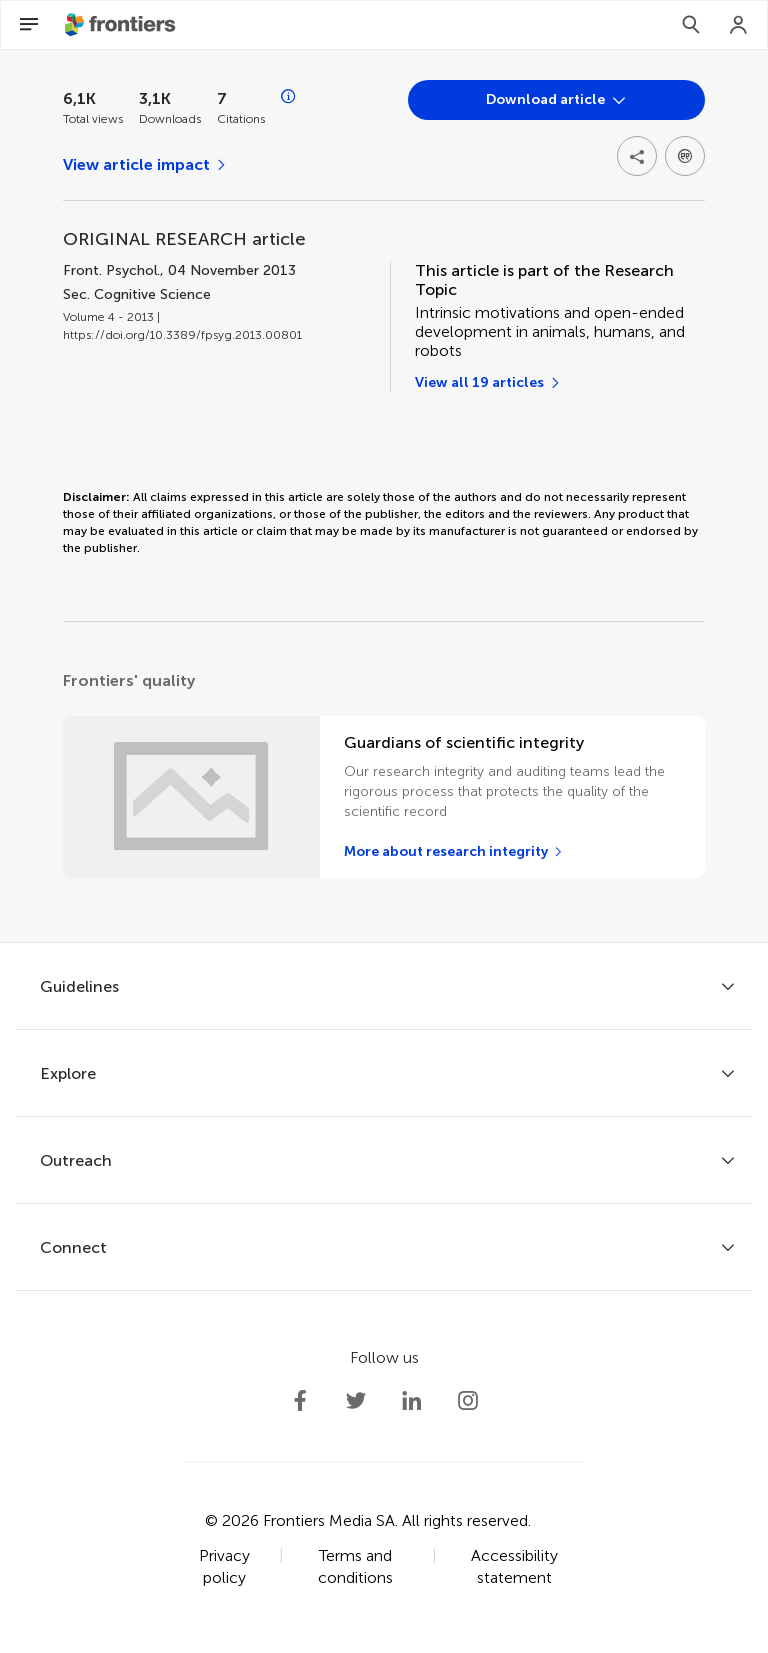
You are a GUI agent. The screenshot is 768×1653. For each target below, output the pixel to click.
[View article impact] (145, 165)
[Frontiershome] (122, 25)
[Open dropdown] (556, 100)
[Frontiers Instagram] (468, 1401)
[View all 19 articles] (488, 383)
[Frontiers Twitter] (356, 1401)
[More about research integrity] (454, 852)
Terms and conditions (355, 1566)
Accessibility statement (514, 1566)
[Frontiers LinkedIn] (412, 1401)
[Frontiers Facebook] (300, 1401)
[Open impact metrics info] (289, 97)
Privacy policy (224, 1566)
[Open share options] (637, 156)
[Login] (739, 25)
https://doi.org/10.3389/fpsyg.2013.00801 (182, 335)
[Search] (691, 25)
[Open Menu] (29, 25)
